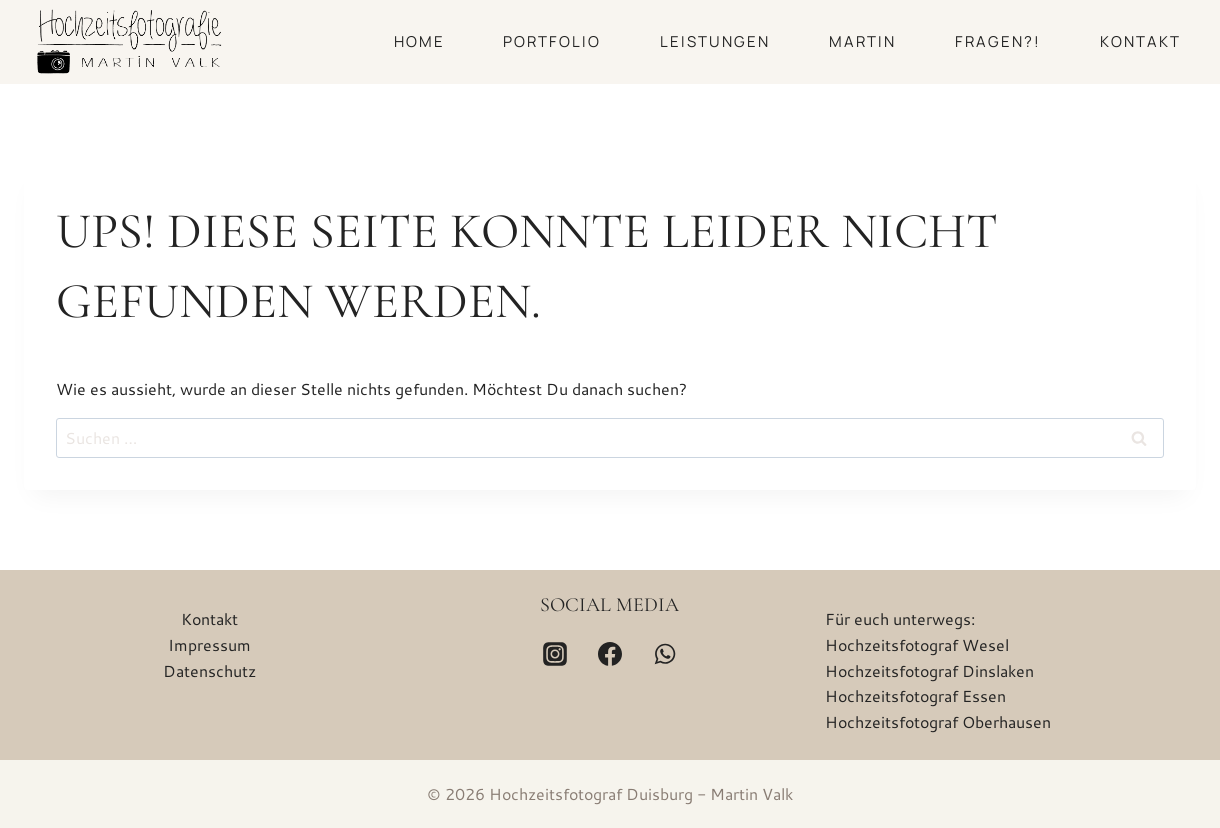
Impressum (209, 644)
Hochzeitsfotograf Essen (915, 695)
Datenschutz (209, 670)
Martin (862, 41)
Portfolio (552, 41)
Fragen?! (998, 41)
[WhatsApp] (665, 654)
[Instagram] (555, 654)
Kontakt (1140, 41)
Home (419, 41)
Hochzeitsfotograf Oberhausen (938, 721)
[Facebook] (610, 654)
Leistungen (715, 41)
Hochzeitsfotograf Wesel (917, 644)
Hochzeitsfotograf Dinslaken (929, 670)
